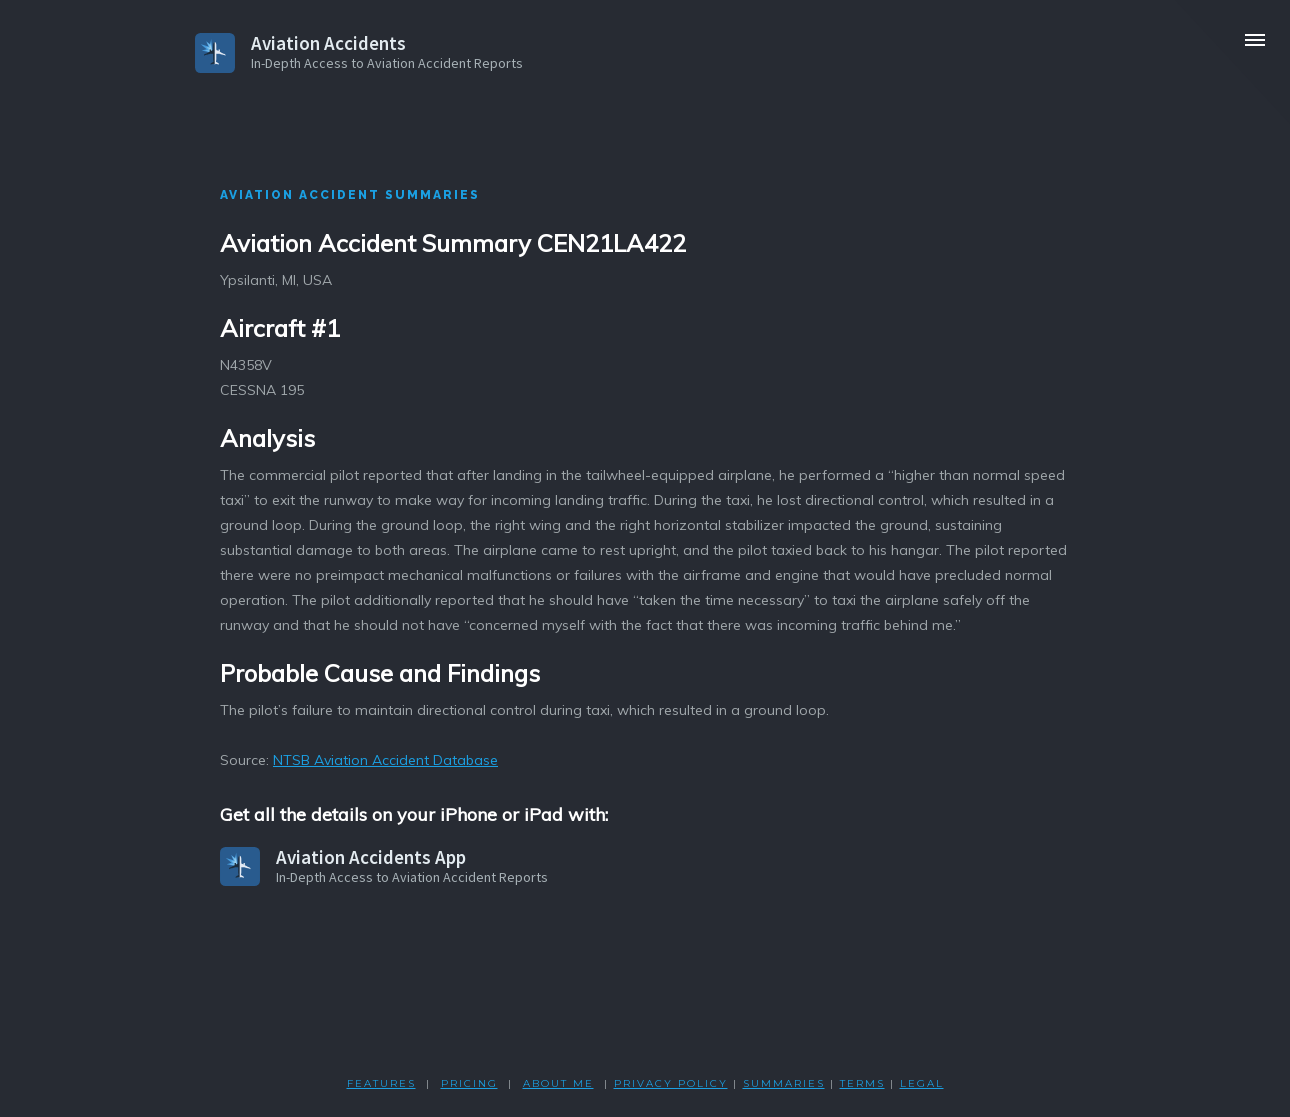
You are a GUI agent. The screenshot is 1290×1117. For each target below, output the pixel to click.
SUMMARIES (784, 1083)
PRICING (469, 1083)
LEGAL (922, 1083)
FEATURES (381, 1083)
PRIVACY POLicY (671, 1083)
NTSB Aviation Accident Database (385, 760)
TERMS (862, 1083)
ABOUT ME (558, 1083)
